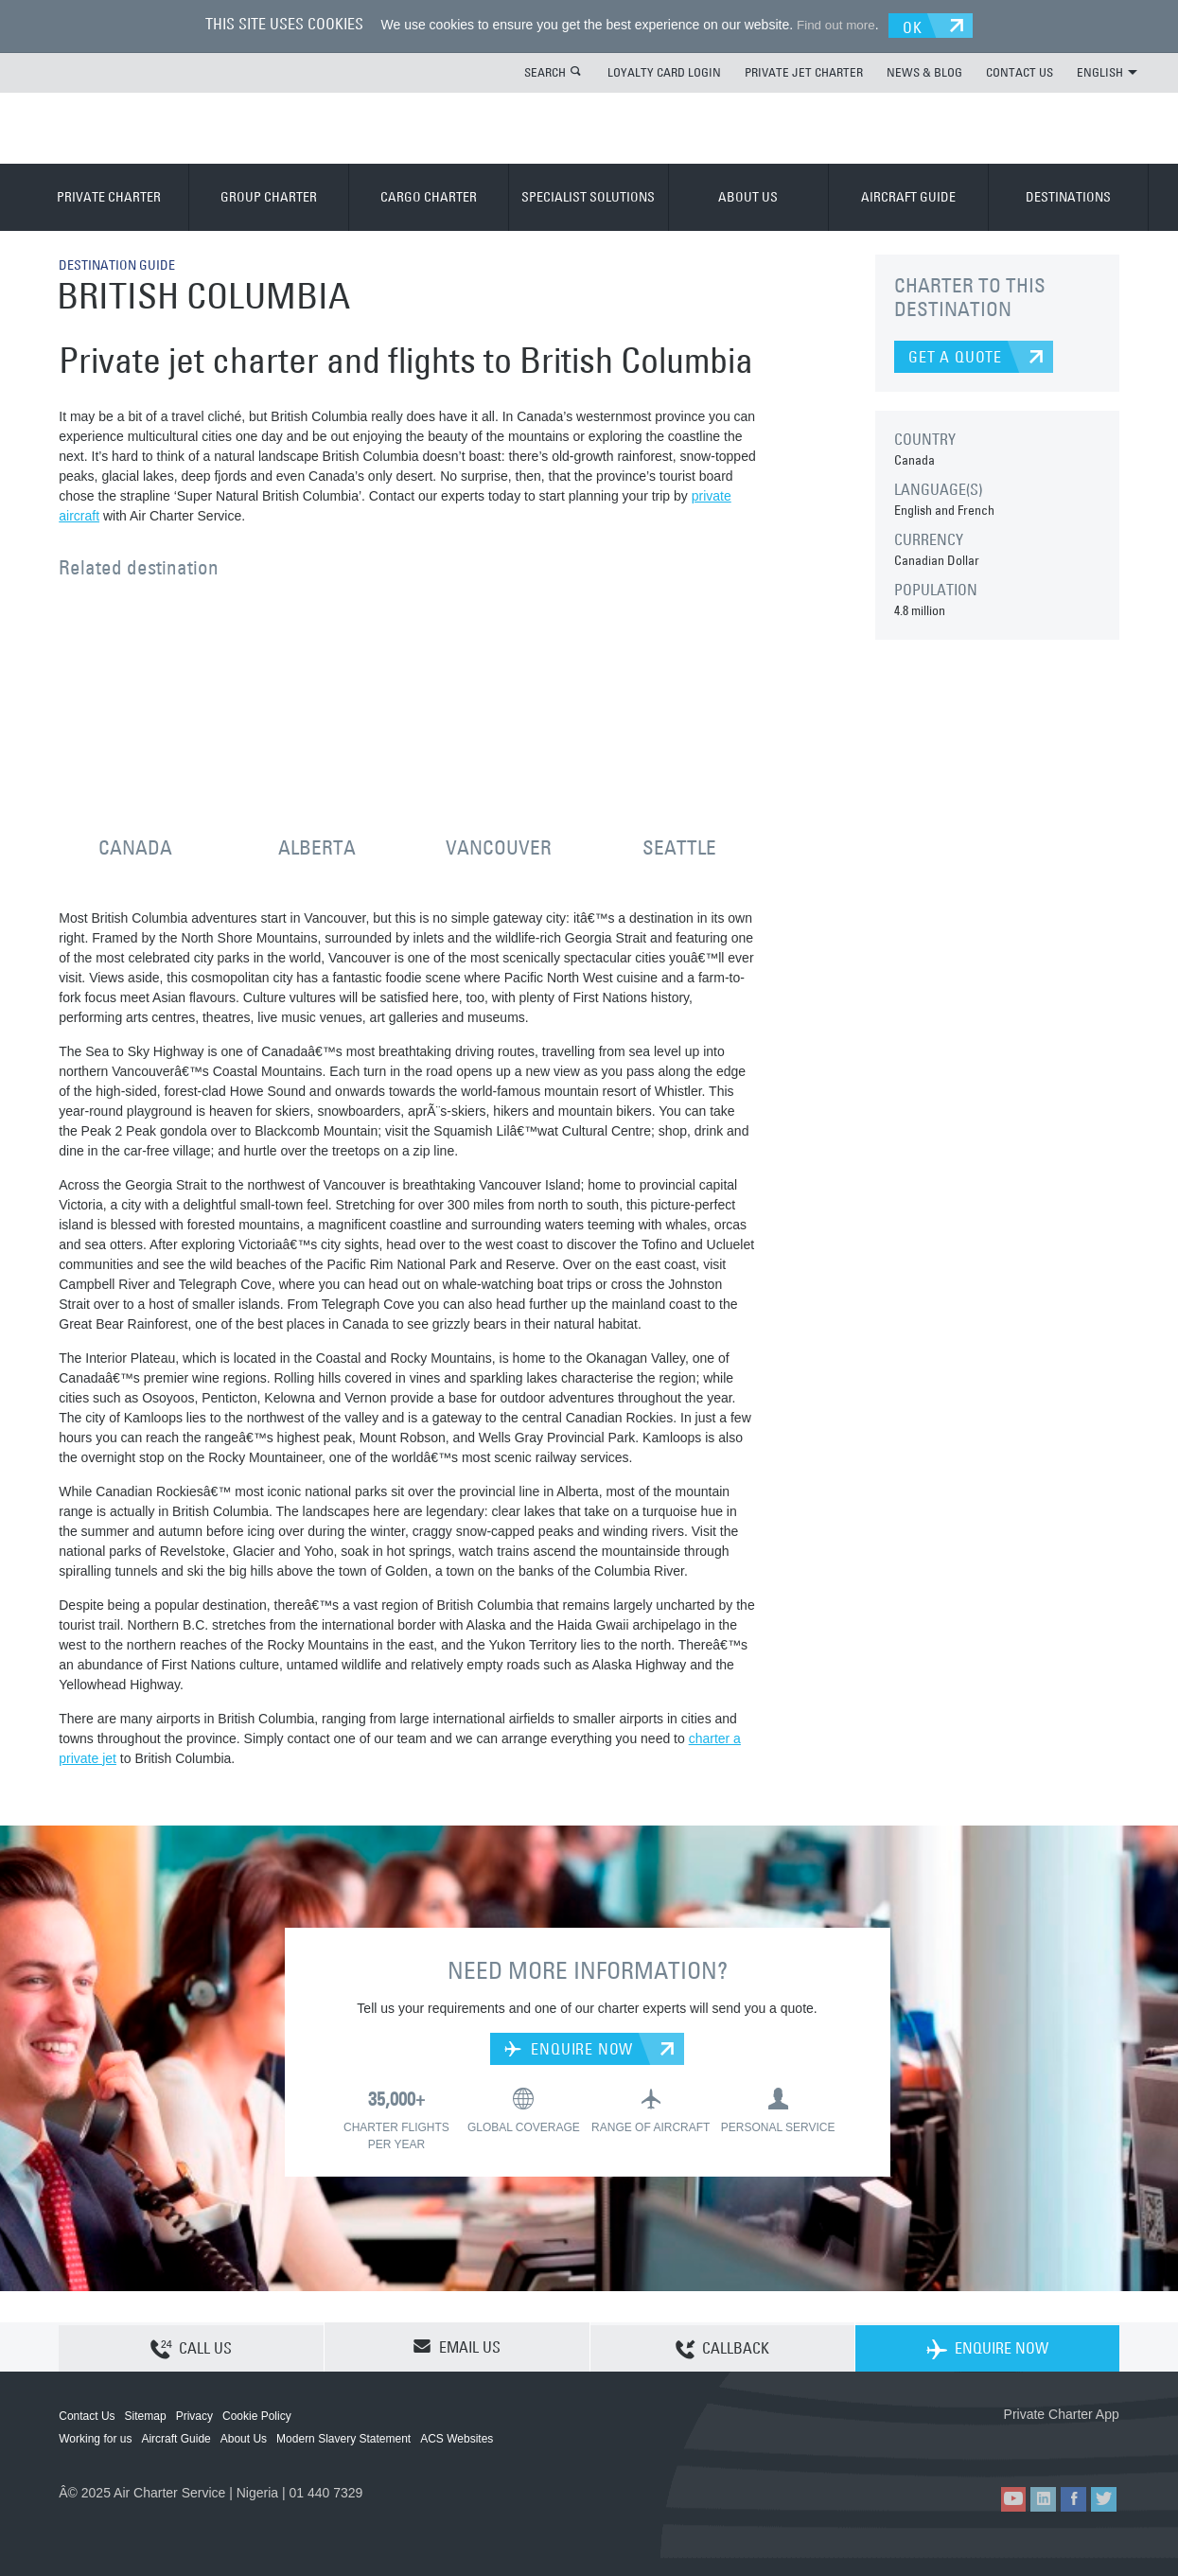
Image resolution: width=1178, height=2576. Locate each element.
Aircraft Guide (175, 2437)
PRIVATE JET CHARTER (804, 71)
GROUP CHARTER (268, 195)
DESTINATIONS (1068, 195)
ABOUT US (748, 195)
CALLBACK (722, 2347)
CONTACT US (1019, 71)
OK (918, 24)
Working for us (95, 2437)
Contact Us (86, 2415)
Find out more (831, 24)
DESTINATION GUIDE (124, 263)
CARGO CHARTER (428, 195)
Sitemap (146, 2415)
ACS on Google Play (1079, 2444)
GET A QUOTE (955, 355)
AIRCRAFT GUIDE (908, 195)
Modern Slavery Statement (343, 2437)
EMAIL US (457, 2346)
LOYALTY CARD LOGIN (664, 71)
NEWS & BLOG (924, 71)
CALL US (191, 2347)
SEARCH (545, 71)
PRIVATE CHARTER (109, 195)
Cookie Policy (256, 2415)
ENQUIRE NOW (568, 2047)
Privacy (194, 2415)
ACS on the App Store (994, 2444)
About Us (243, 2437)
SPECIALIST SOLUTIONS (588, 195)
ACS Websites (456, 2437)
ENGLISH (1107, 71)
